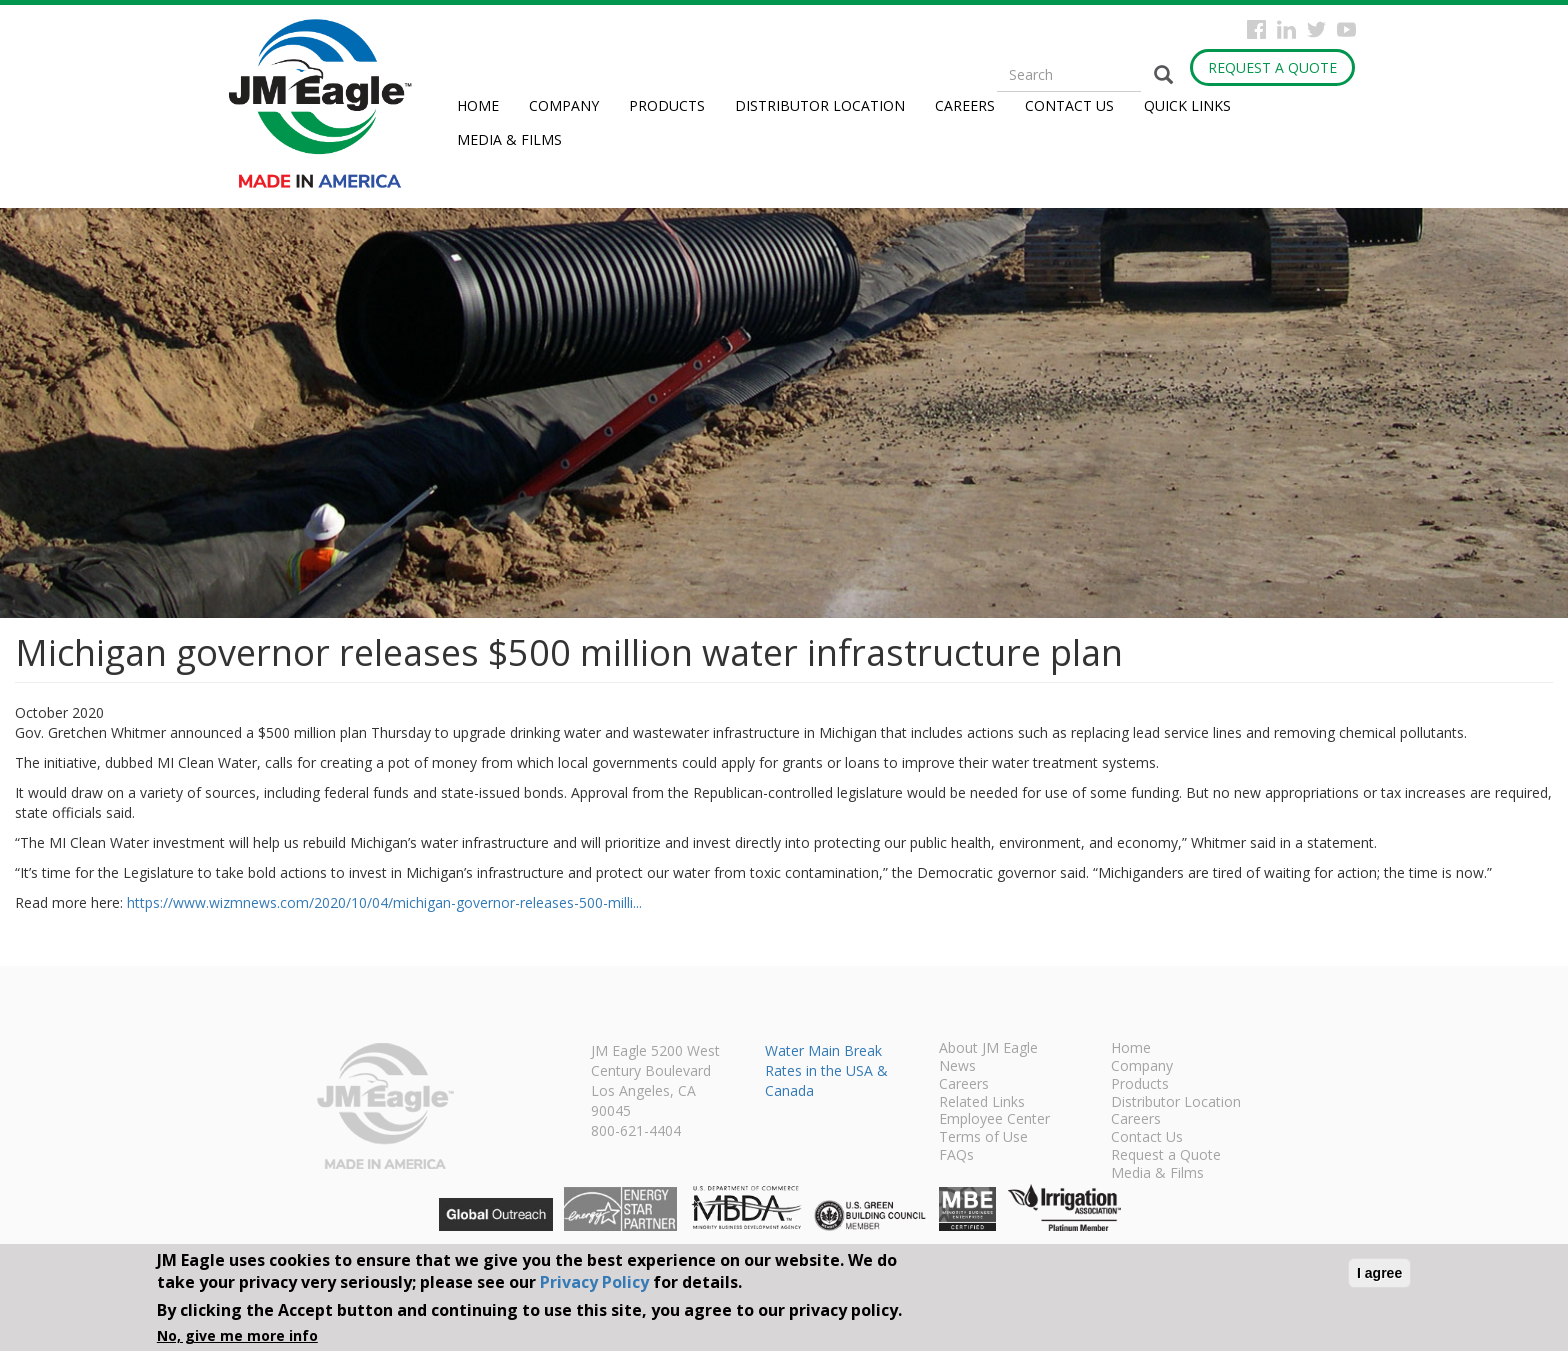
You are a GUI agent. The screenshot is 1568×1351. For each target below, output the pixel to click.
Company (564, 105)
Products (667, 105)
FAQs (956, 1156)
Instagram (1286, 29)
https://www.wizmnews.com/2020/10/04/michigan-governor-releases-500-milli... (384, 902)
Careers (965, 105)
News (957, 1067)
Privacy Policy (594, 1282)
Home (478, 105)
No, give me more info (237, 1335)
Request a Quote (1272, 67)
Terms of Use (983, 1138)
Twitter (1316, 29)
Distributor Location (820, 105)
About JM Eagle (988, 1049)
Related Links (982, 1103)
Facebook (1256, 29)
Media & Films (509, 139)
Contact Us (1069, 105)
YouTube (1346, 29)
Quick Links (1187, 105)
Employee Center (994, 1120)
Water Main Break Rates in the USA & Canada (826, 1070)
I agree (1379, 1273)
